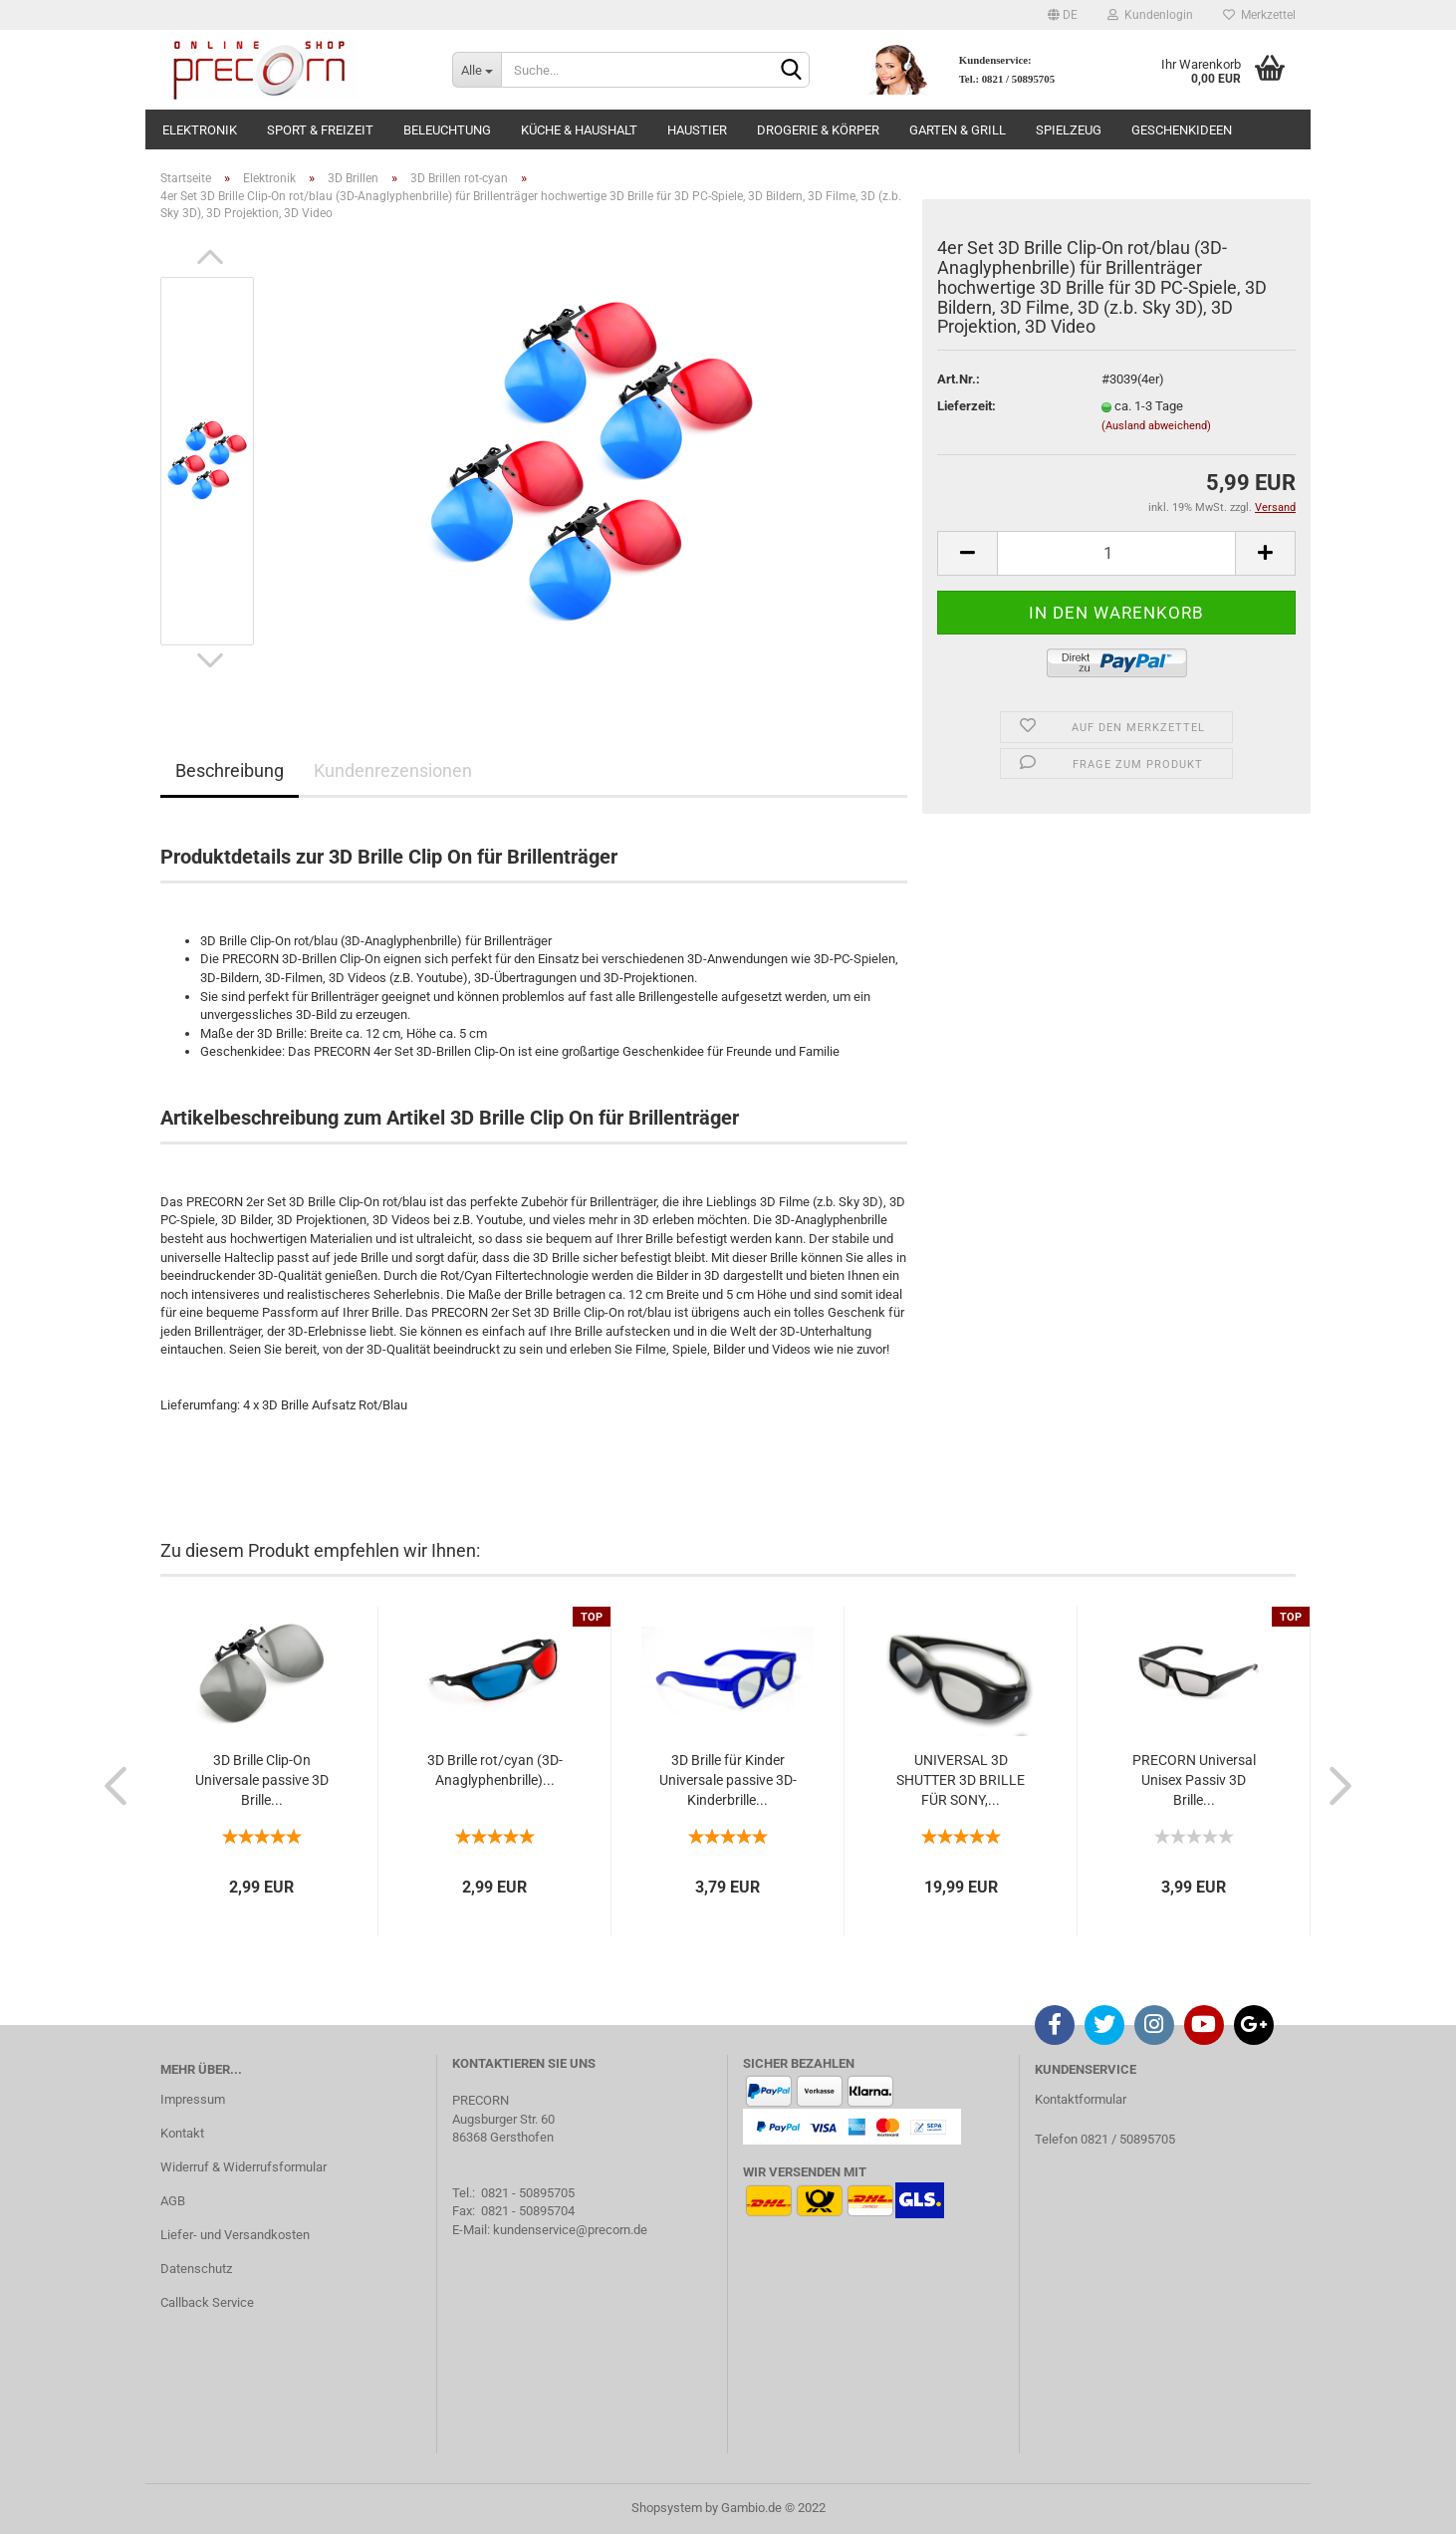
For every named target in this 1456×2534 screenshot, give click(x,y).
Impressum (192, 2099)
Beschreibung (229, 770)
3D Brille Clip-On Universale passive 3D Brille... (262, 1780)
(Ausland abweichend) (1156, 425)
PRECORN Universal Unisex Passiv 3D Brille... (1194, 1780)
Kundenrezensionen (393, 770)
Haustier (697, 130)
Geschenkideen (1181, 130)
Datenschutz (196, 2268)
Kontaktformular (1080, 2099)
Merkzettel (1259, 15)
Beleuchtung (447, 130)
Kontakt (182, 2133)
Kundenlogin (1150, 15)
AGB (172, 2200)
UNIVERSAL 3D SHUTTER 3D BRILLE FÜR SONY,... (960, 1780)
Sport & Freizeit (320, 130)
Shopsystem (666, 2507)
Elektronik (199, 130)
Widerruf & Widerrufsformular (243, 2166)
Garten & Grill (957, 130)
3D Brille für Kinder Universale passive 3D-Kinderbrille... (728, 1780)
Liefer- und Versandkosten (235, 2234)
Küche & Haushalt (579, 130)
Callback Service (207, 2302)
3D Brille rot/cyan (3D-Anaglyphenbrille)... (495, 1770)
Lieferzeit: (966, 405)
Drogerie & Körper (818, 130)
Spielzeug (1068, 130)
